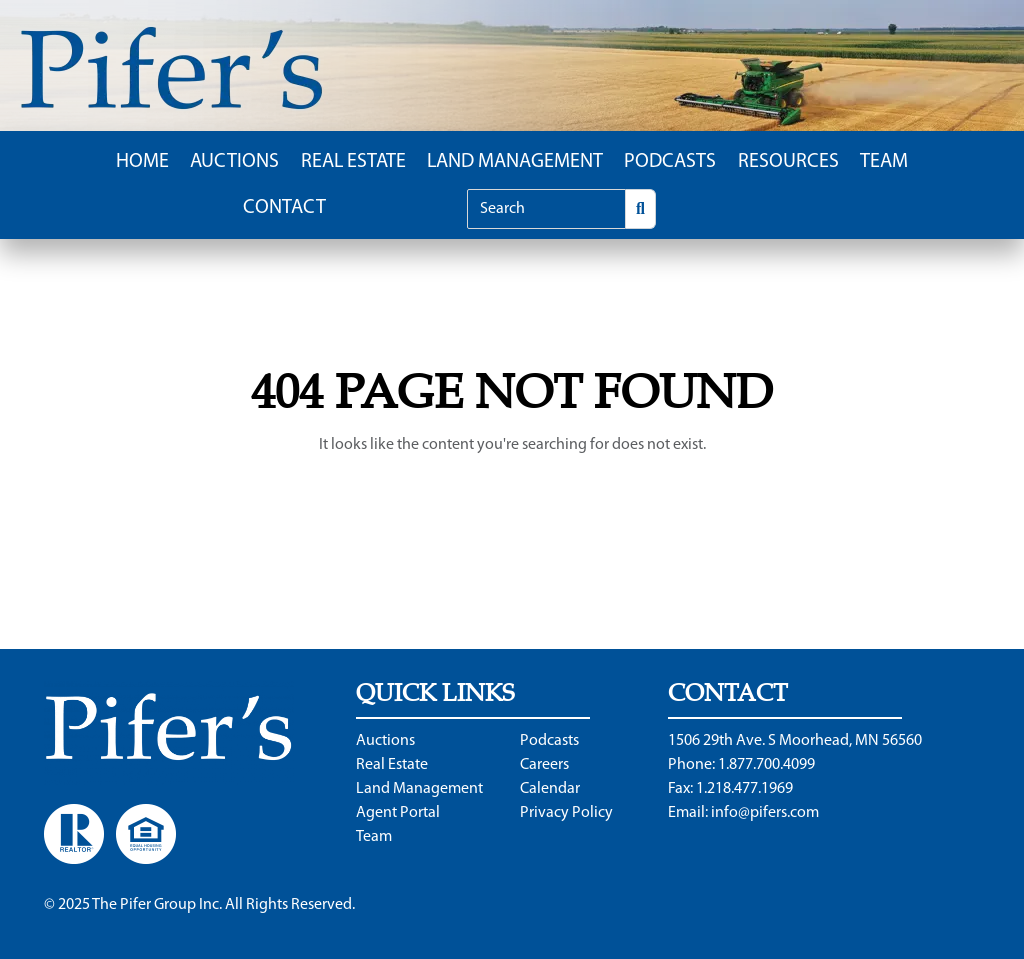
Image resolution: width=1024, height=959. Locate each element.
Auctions (234, 162)
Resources (788, 162)
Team (884, 162)
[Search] (546, 209)
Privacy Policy (566, 813)
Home (142, 162)
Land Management (515, 162)
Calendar (550, 789)
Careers (544, 765)
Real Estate (353, 162)
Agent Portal (398, 813)
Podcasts (670, 162)
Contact (284, 208)
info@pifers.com (765, 813)
